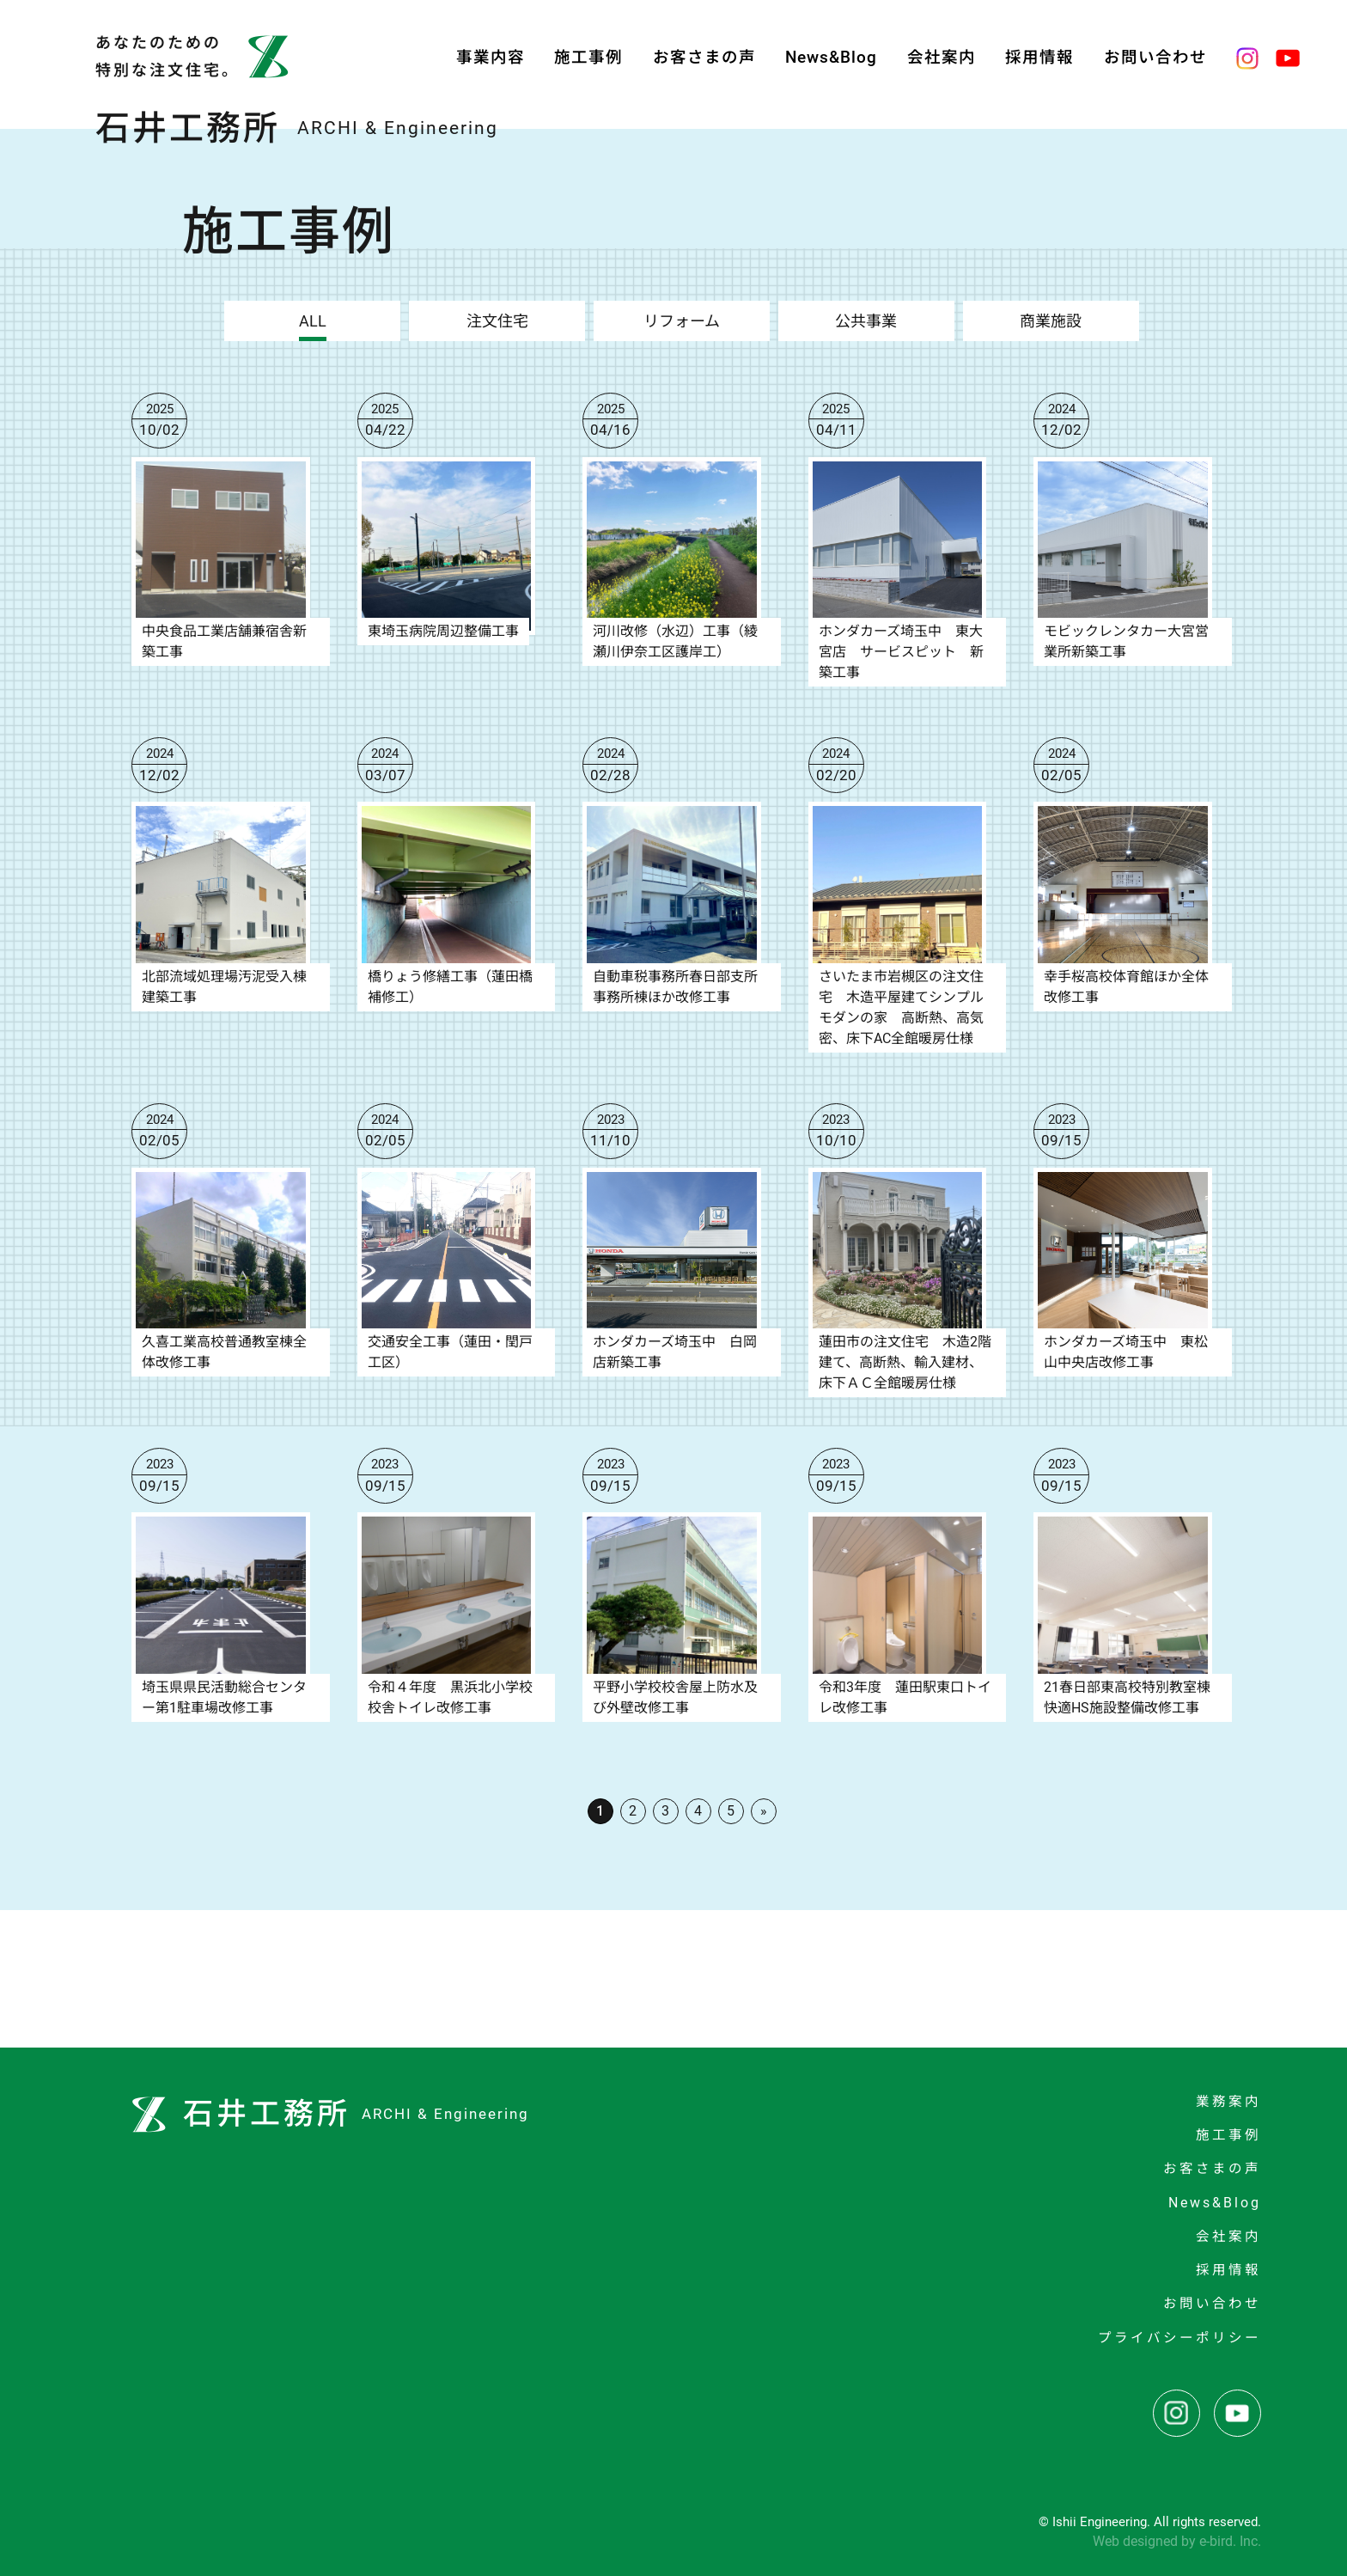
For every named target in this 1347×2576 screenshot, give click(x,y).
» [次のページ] (763, 1811)
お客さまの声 (704, 57)
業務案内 (1228, 2101)
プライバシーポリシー (1179, 2338)
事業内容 (490, 57)
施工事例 (588, 57)
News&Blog (831, 57)
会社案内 (941, 57)
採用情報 (1039, 57)
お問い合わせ (1155, 57)
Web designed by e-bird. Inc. (1177, 2541)
